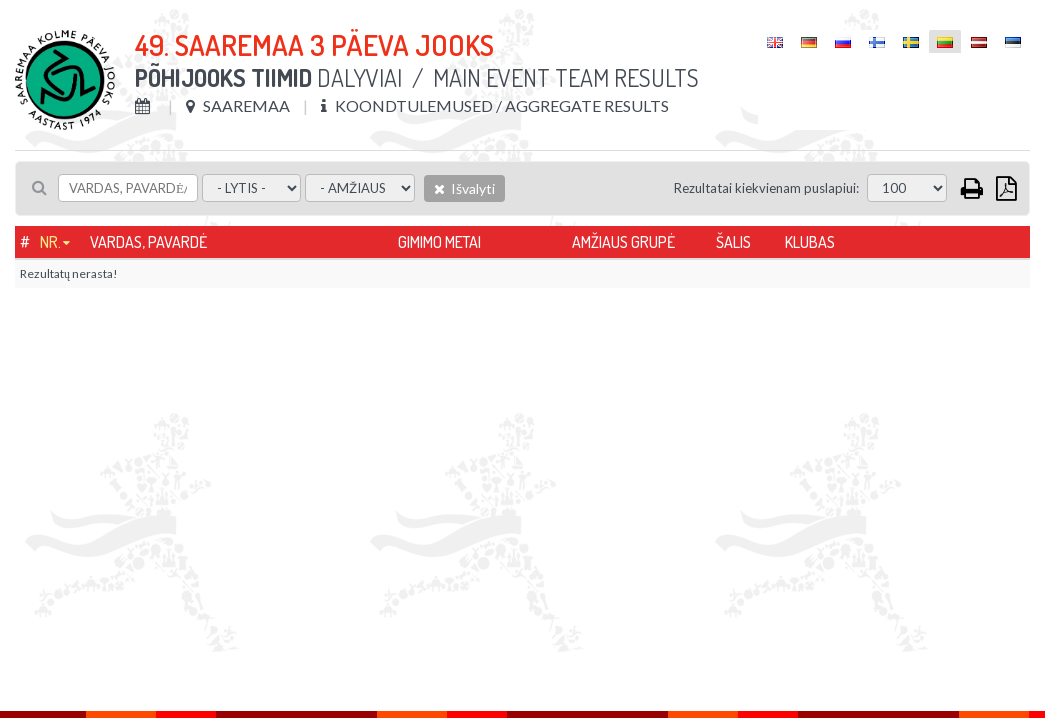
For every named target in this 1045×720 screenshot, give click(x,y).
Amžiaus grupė (623, 242)
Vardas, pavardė (148, 242)
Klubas (810, 242)
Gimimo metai (439, 242)
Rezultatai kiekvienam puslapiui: (766, 188)
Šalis (733, 242)
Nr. (50, 242)
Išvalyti (464, 188)
